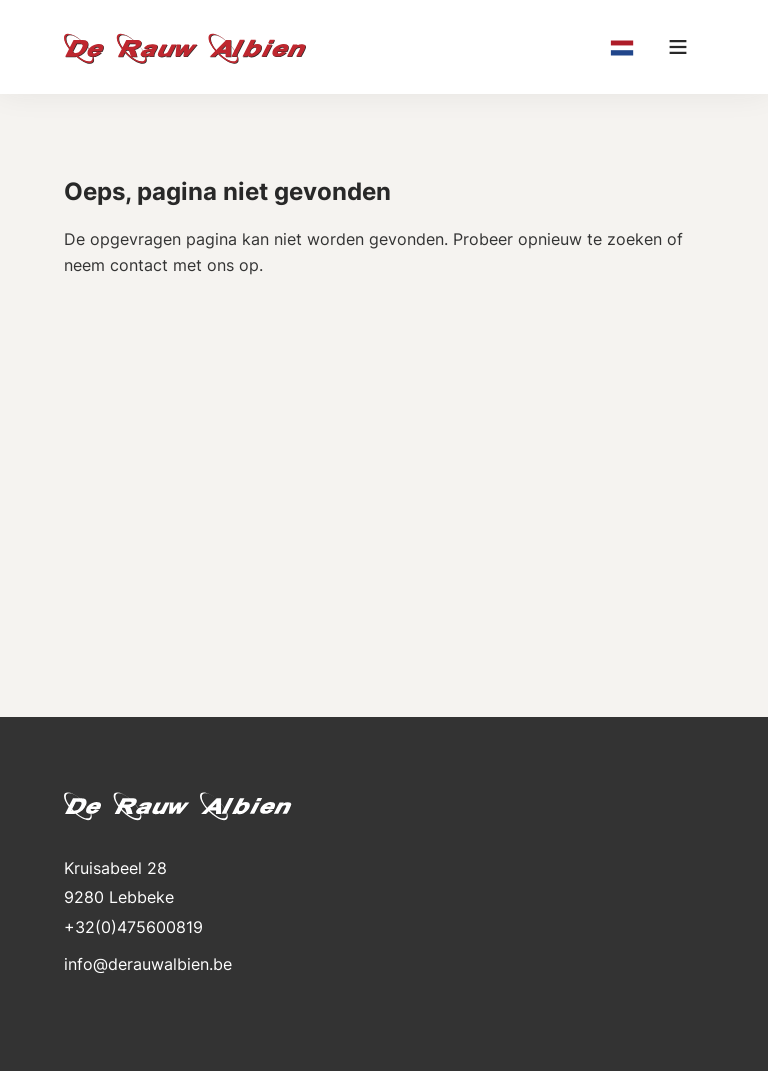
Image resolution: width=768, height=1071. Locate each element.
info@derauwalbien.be (148, 964)
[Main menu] (678, 47)
